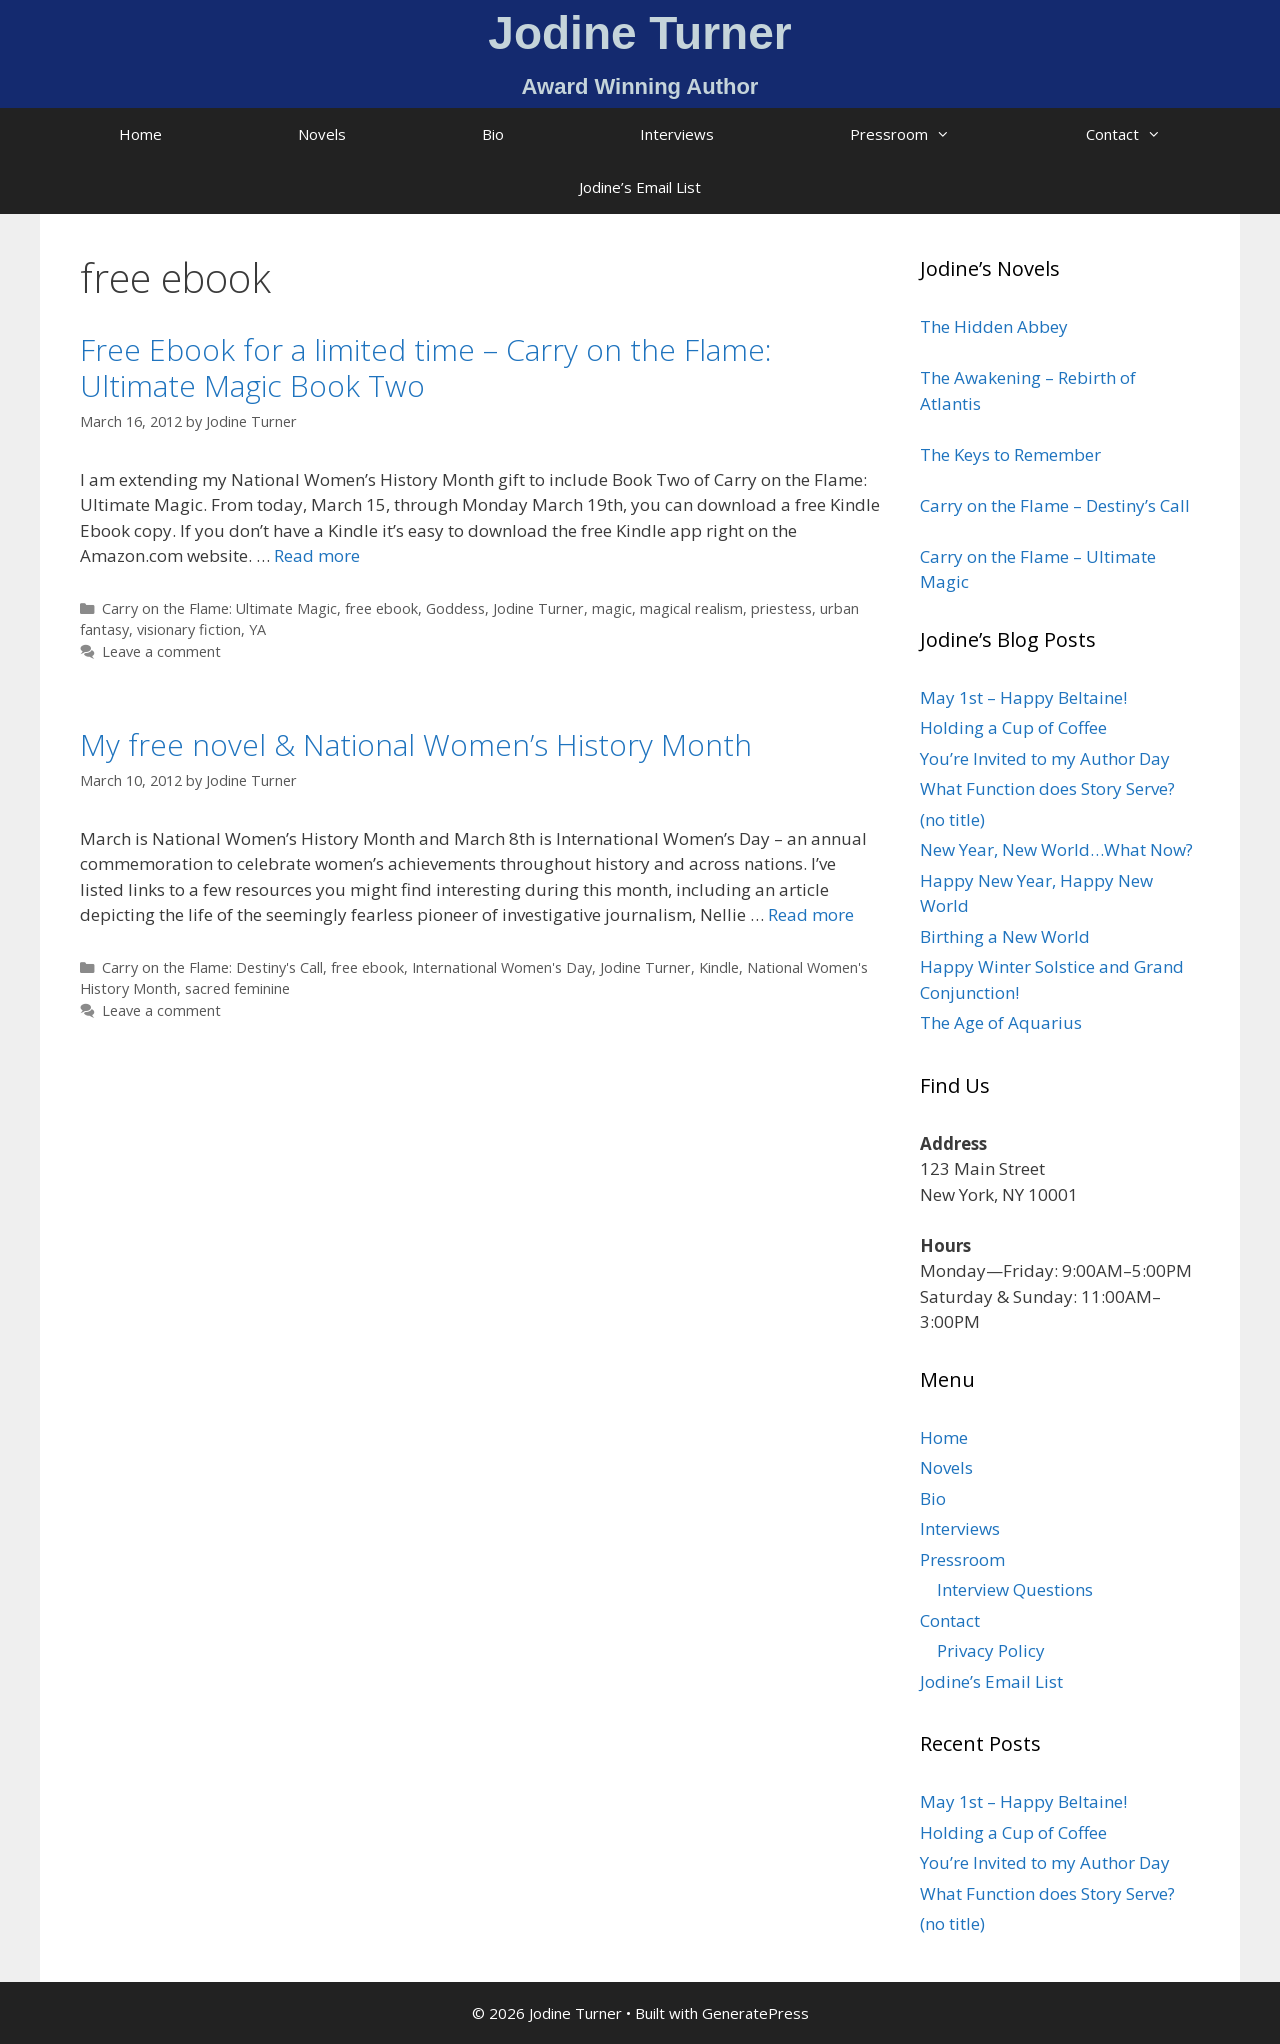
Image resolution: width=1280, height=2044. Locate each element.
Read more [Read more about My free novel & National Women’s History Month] (811, 914)
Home (140, 134)
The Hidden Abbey (994, 326)
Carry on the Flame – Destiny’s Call (1055, 505)
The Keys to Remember (1010, 454)
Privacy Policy (991, 1650)
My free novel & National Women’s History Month (416, 744)
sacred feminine (237, 988)
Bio (493, 134)
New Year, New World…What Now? (1056, 849)
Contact (1157, 134)
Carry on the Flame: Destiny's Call (212, 967)
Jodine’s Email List (640, 187)
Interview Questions (1015, 1589)
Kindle (719, 967)
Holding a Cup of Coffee (1013, 727)
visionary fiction (189, 629)
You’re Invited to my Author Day (1045, 758)
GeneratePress (755, 2013)
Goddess (455, 608)
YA (257, 629)
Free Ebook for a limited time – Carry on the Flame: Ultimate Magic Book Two (426, 367)
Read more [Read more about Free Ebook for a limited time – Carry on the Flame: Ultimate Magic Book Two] (317, 555)
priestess (781, 608)
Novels (322, 134)
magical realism (691, 608)
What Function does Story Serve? (1047, 788)
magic (612, 608)
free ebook (381, 608)
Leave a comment (161, 651)
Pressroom (934, 134)
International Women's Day (502, 967)
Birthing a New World (1005, 936)
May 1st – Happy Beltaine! (1023, 697)
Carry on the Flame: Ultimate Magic (219, 608)
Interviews (677, 134)
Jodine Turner (538, 608)
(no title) (952, 819)
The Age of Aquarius (1001, 1022)
